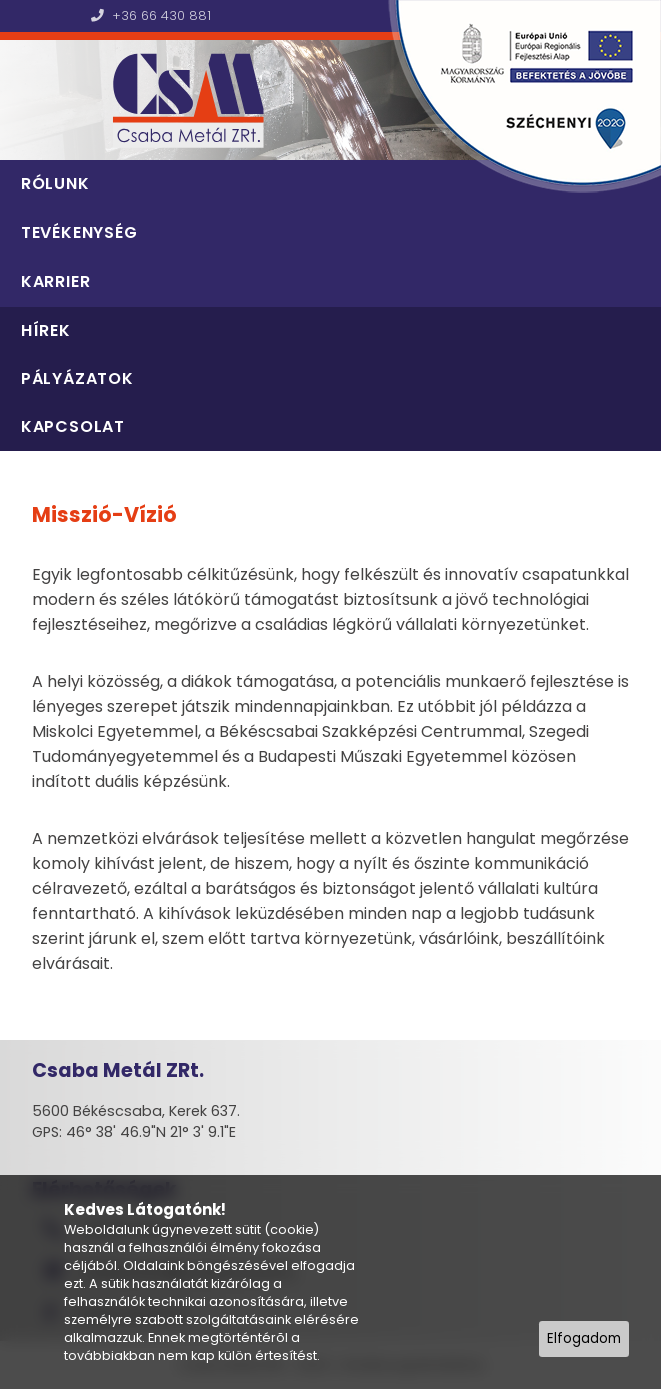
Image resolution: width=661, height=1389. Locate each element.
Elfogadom (584, 1338)
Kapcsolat (73, 426)
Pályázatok (77, 378)
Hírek (46, 330)
